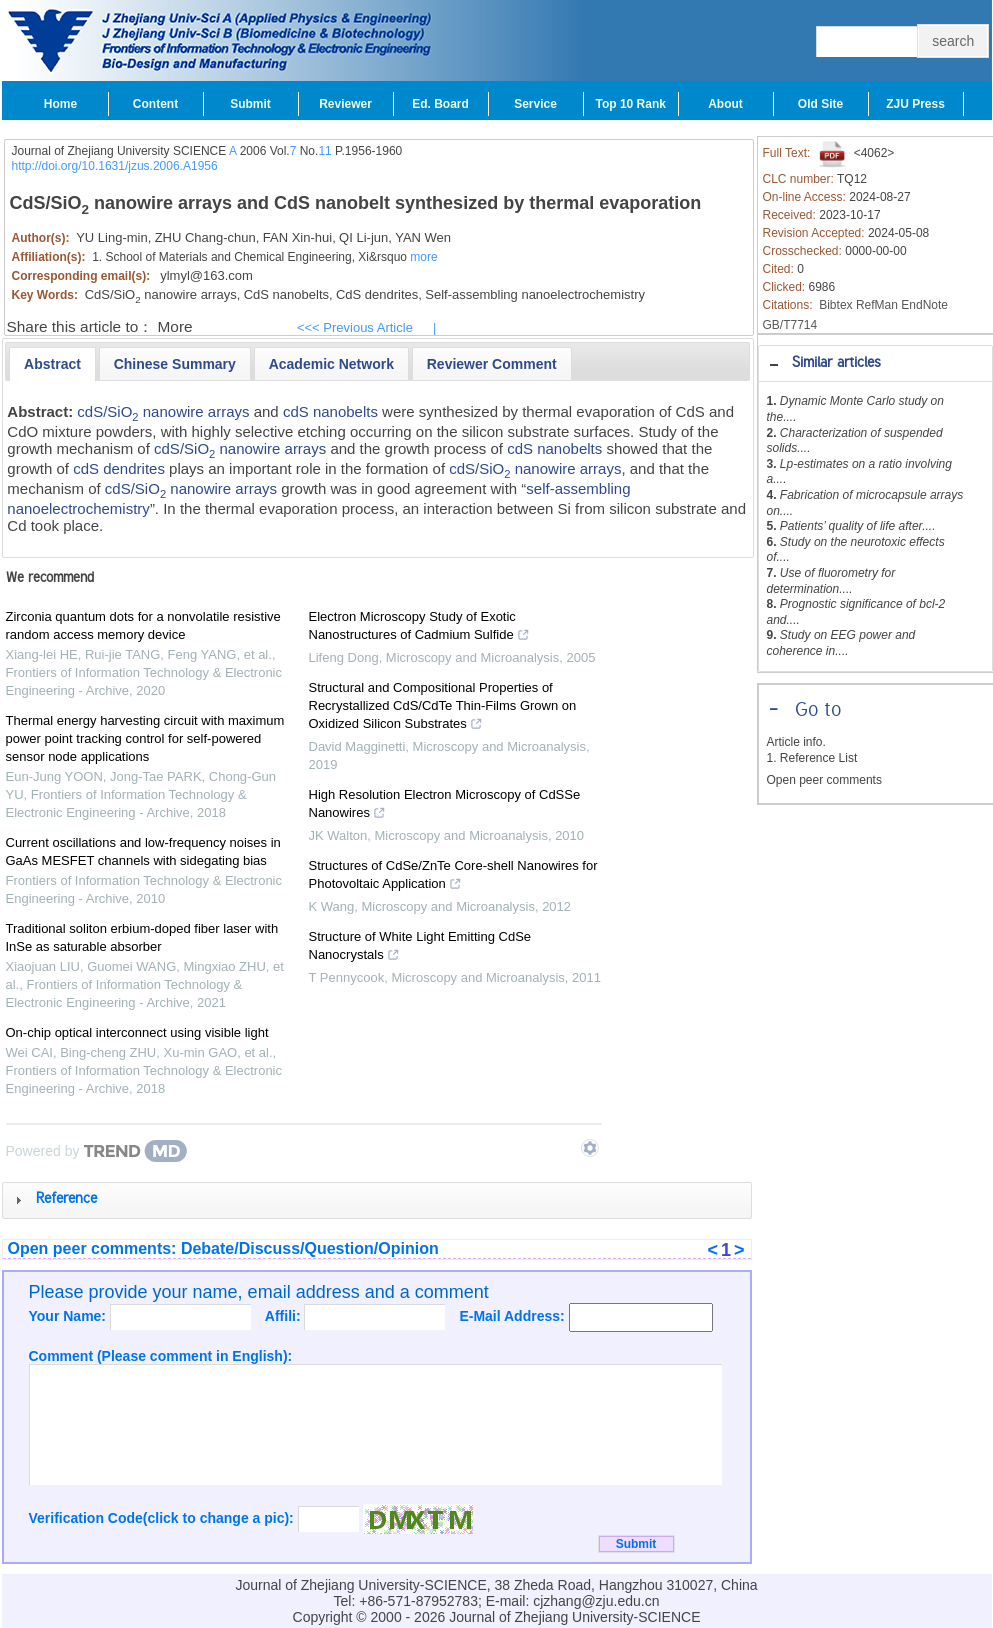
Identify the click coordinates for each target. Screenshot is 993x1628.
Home (60, 104)
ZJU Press (915, 104)
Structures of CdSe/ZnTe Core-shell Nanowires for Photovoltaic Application (453, 877)
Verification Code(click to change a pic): (163, 1518)
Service (535, 104)
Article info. (796, 742)
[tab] (875, 363)
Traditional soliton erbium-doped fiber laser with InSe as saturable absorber (142, 937)
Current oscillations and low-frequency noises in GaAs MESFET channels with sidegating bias (143, 851)
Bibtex (835, 305)
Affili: (285, 1316)
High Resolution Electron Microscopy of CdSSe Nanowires (445, 806)
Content (155, 104)
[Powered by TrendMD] (97, 1151)
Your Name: (69, 1316)
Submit (250, 104)
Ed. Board (440, 104)
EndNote (924, 305)
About (725, 104)
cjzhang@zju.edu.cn (596, 1601)
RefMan (877, 305)
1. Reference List (812, 758)
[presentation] (52, 364)
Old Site (820, 104)
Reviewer (345, 104)
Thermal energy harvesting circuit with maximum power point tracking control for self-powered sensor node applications (145, 738)
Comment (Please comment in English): (161, 1356)
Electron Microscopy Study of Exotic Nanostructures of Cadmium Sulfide (419, 628)
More (175, 326)
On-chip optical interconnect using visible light (137, 1032)
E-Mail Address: (513, 1316)
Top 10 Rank (631, 104)
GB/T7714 (790, 325)
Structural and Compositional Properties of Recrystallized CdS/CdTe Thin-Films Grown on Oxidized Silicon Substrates (443, 708)
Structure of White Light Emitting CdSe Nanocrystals (420, 948)
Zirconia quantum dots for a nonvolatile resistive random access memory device (143, 625)
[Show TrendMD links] (590, 1148)
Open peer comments (824, 780)
